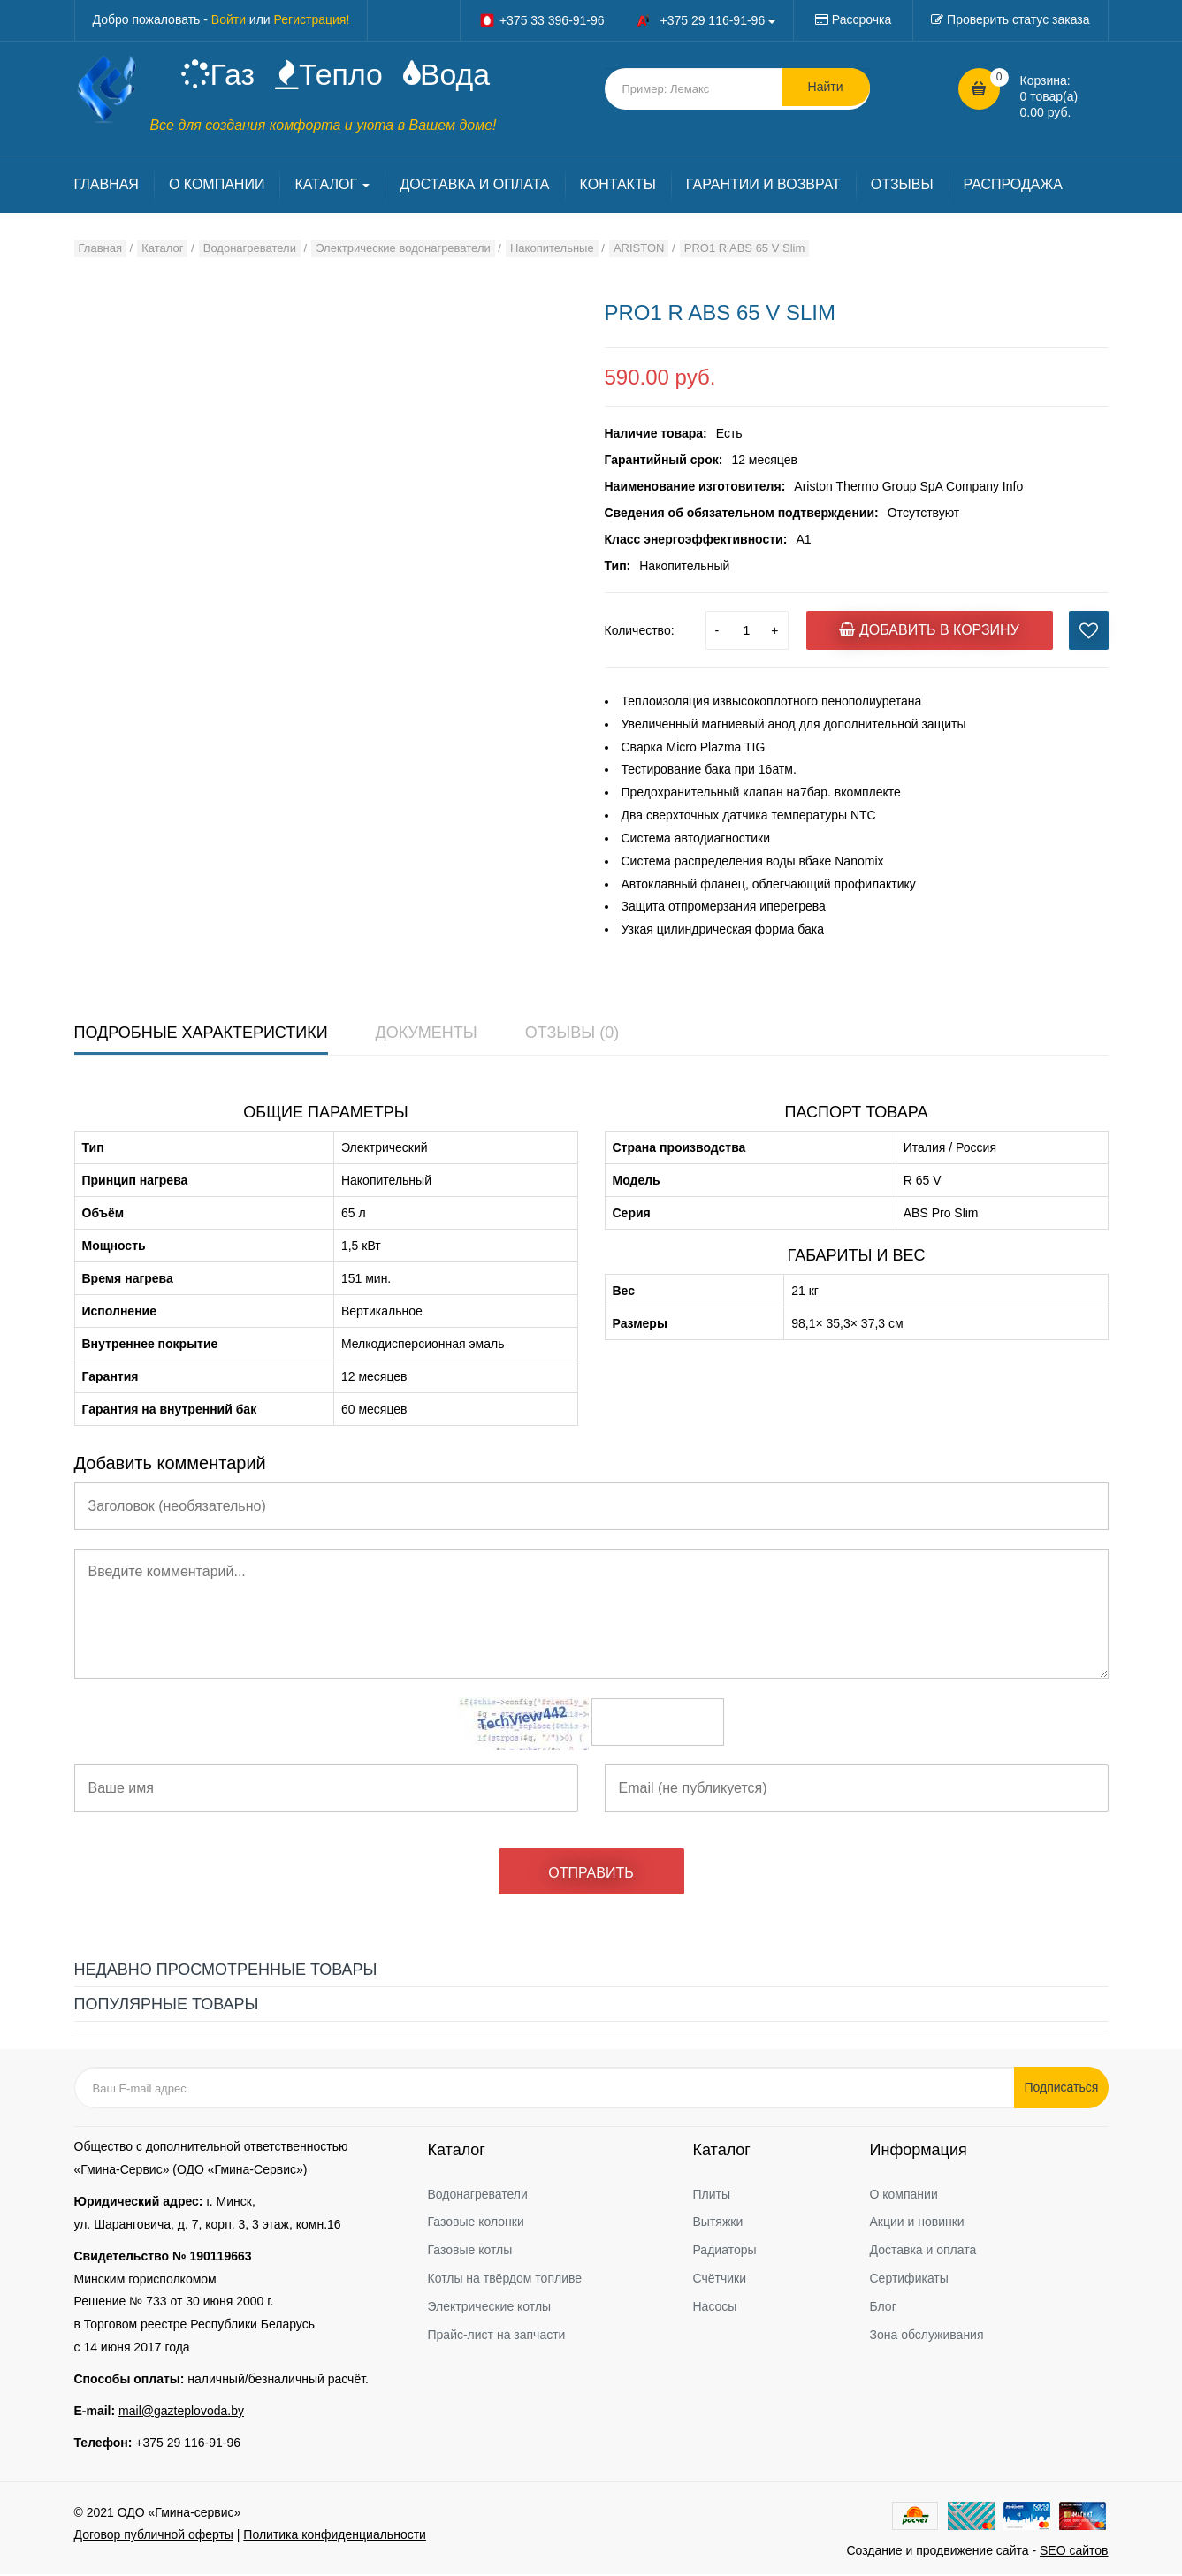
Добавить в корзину (928, 631)
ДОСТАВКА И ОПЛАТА (474, 186)
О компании (904, 2196)
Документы (426, 1034)
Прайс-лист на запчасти (497, 2336)
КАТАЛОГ (332, 186)
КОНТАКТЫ (618, 186)
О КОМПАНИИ (217, 186)
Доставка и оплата (923, 2251)
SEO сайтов (1074, 2552)
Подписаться (1064, 2090)
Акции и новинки (917, 2224)
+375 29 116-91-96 (187, 2444)
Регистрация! (312, 19)
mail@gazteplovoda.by (181, 2412)
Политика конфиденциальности (334, 2536)
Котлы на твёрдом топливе (505, 2280)
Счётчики (720, 2280)
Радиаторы (725, 2251)
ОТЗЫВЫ (902, 186)
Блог (883, 2308)
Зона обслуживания (927, 2336)
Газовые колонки (476, 2224)
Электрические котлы (490, 2308)
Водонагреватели (478, 2196)
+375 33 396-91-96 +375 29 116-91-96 (626, 20)
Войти (228, 19)
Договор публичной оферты (153, 2536)
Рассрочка (861, 19)
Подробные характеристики (201, 1034)
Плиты (712, 2196)
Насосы (715, 2308)
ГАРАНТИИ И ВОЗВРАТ (763, 186)
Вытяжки (718, 2224)
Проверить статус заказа (1018, 19)
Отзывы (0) (572, 1034)
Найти (825, 88)
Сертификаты (909, 2280)
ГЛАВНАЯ (106, 186)
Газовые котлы (470, 2251)
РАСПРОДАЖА (1013, 186)
